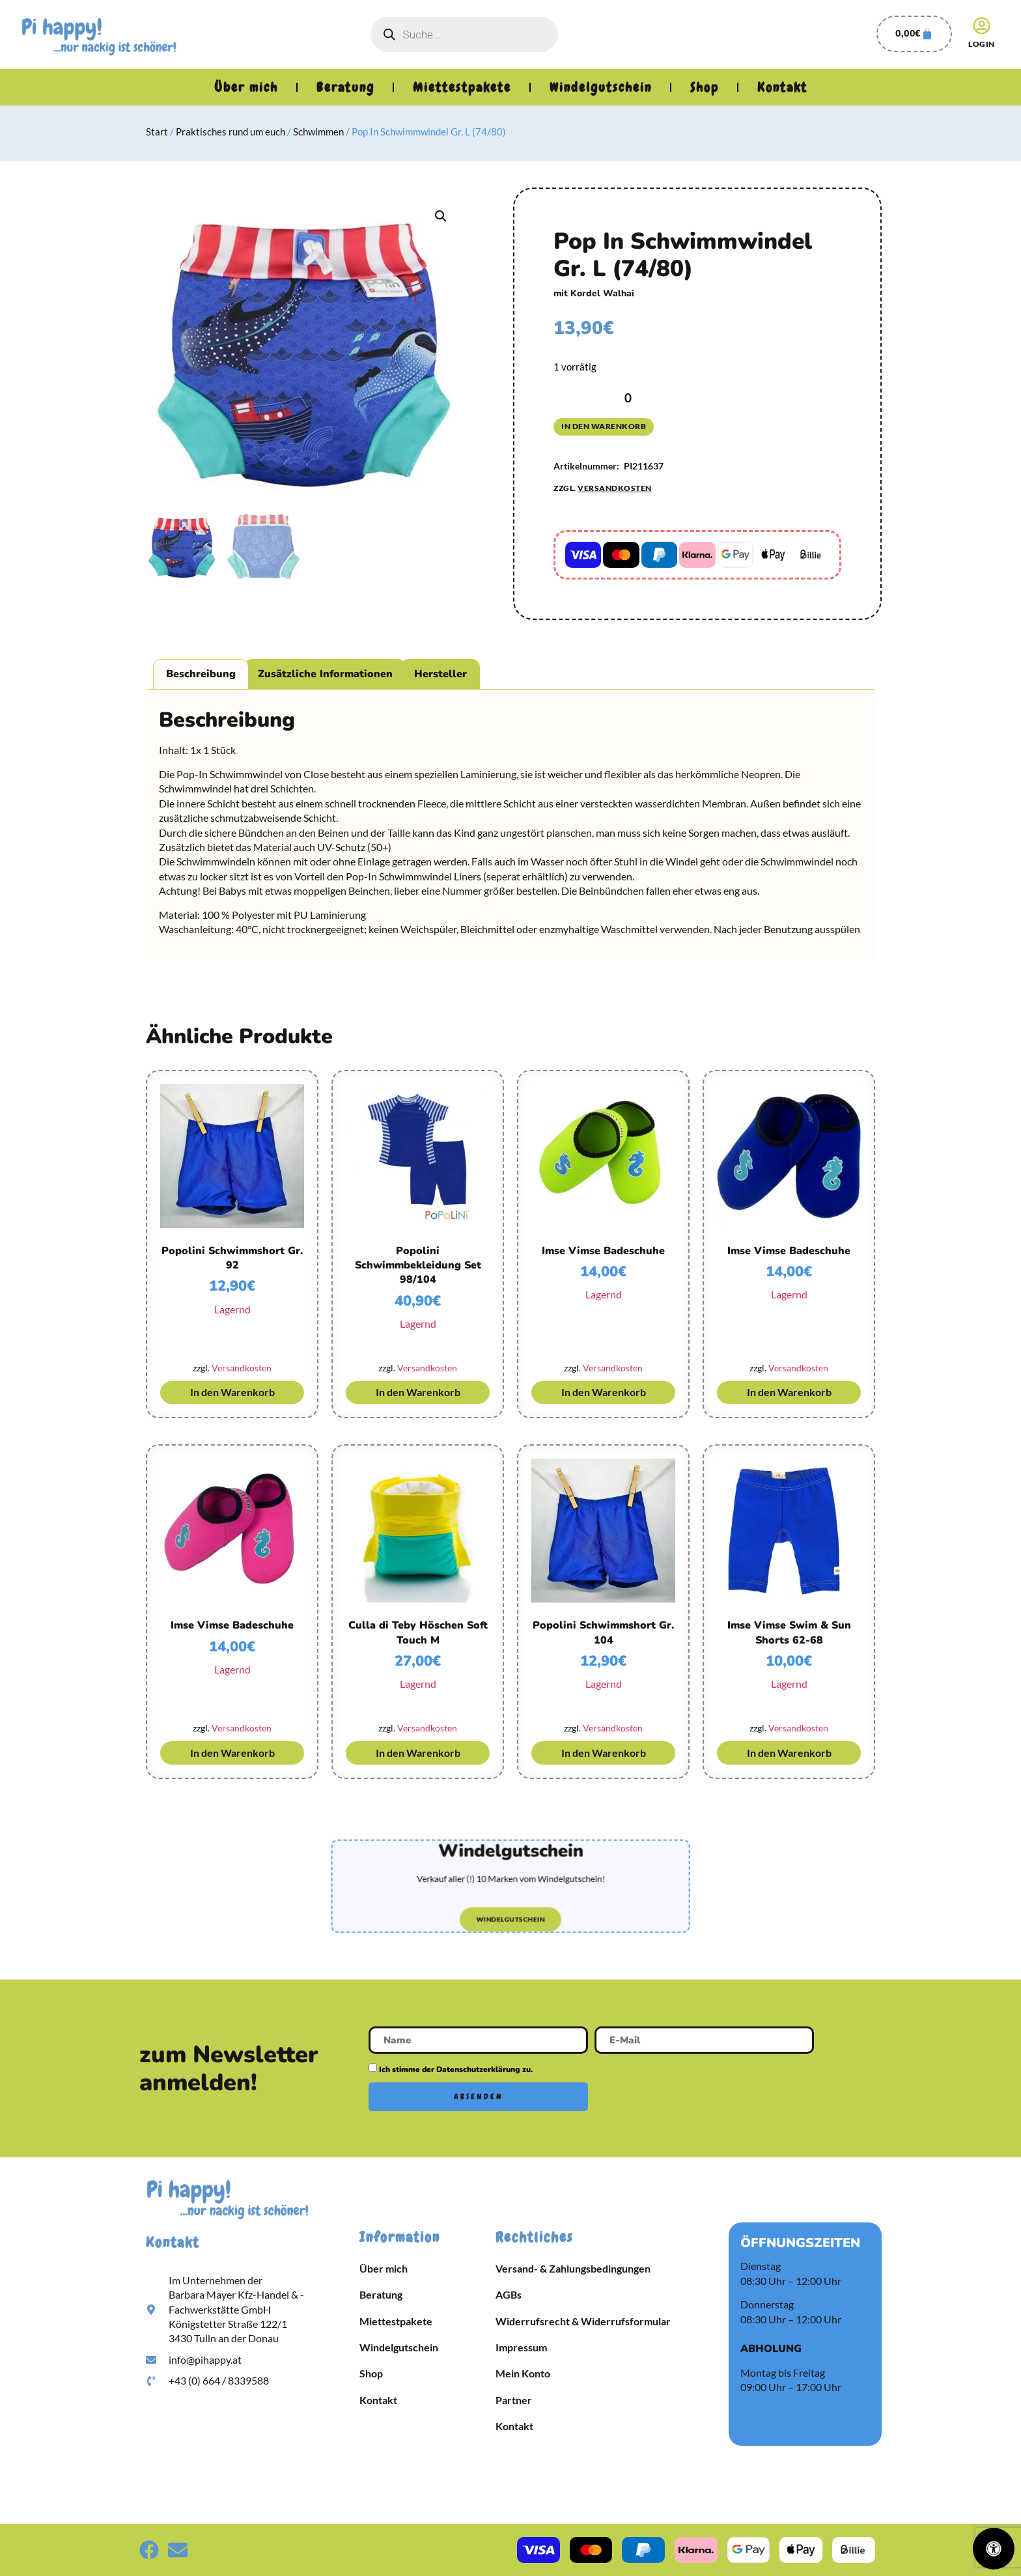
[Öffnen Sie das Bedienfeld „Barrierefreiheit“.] (993, 2548)
